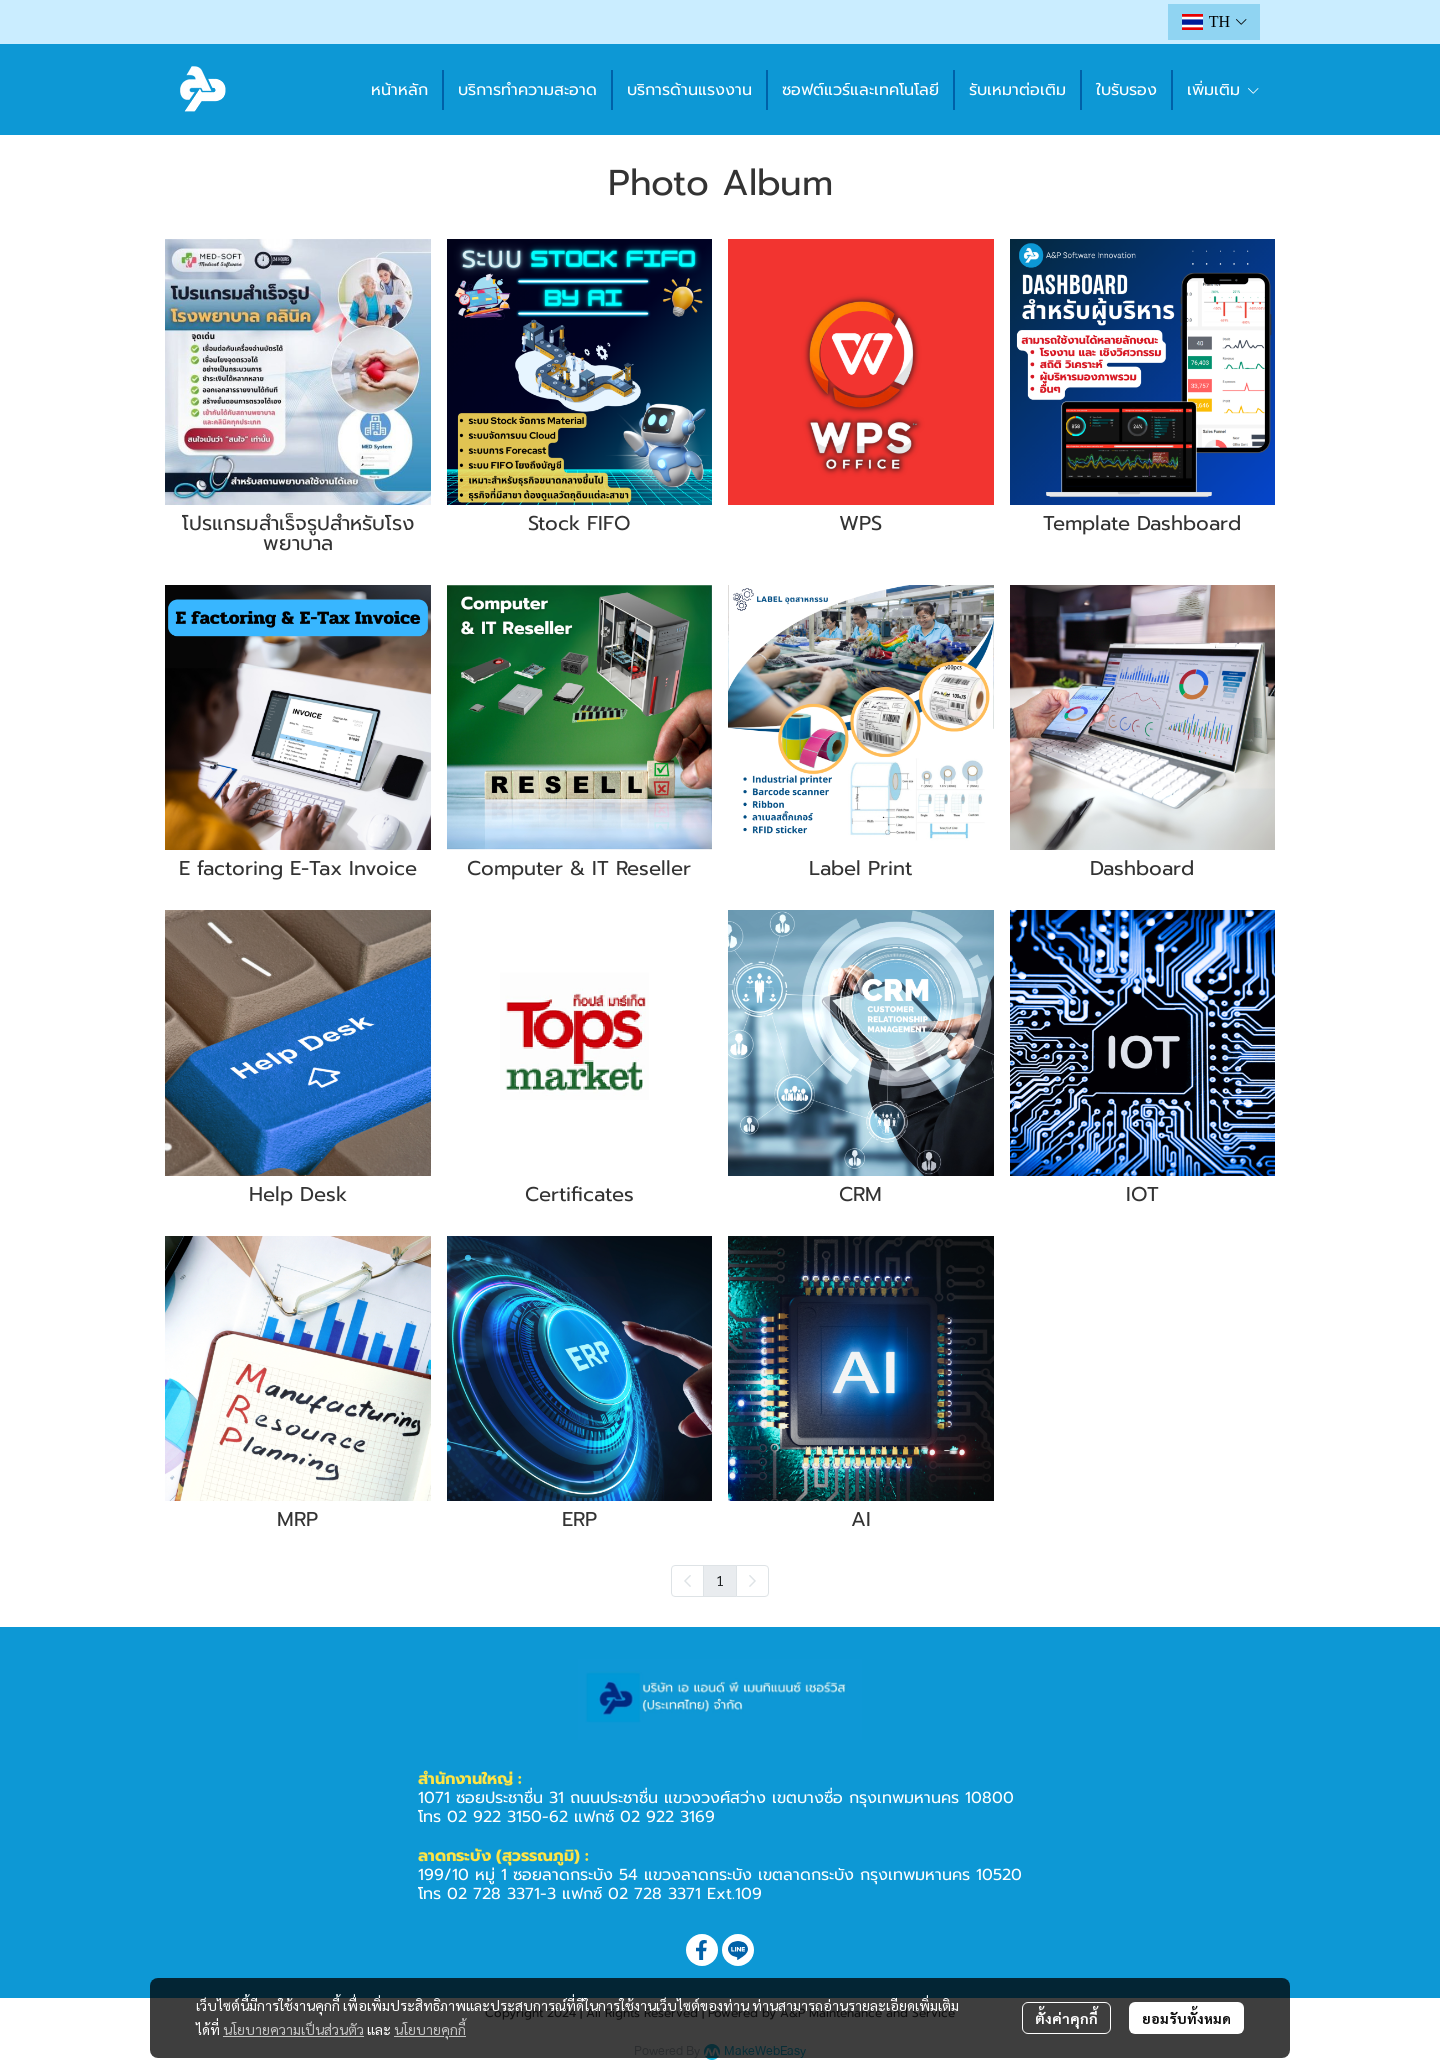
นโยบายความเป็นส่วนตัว (293, 2029)
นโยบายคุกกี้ (430, 2029)
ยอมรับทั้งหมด (1186, 2018)
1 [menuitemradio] (720, 1580)
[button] (1214, 22)
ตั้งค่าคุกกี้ (1066, 2018)
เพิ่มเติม (1224, 90)
